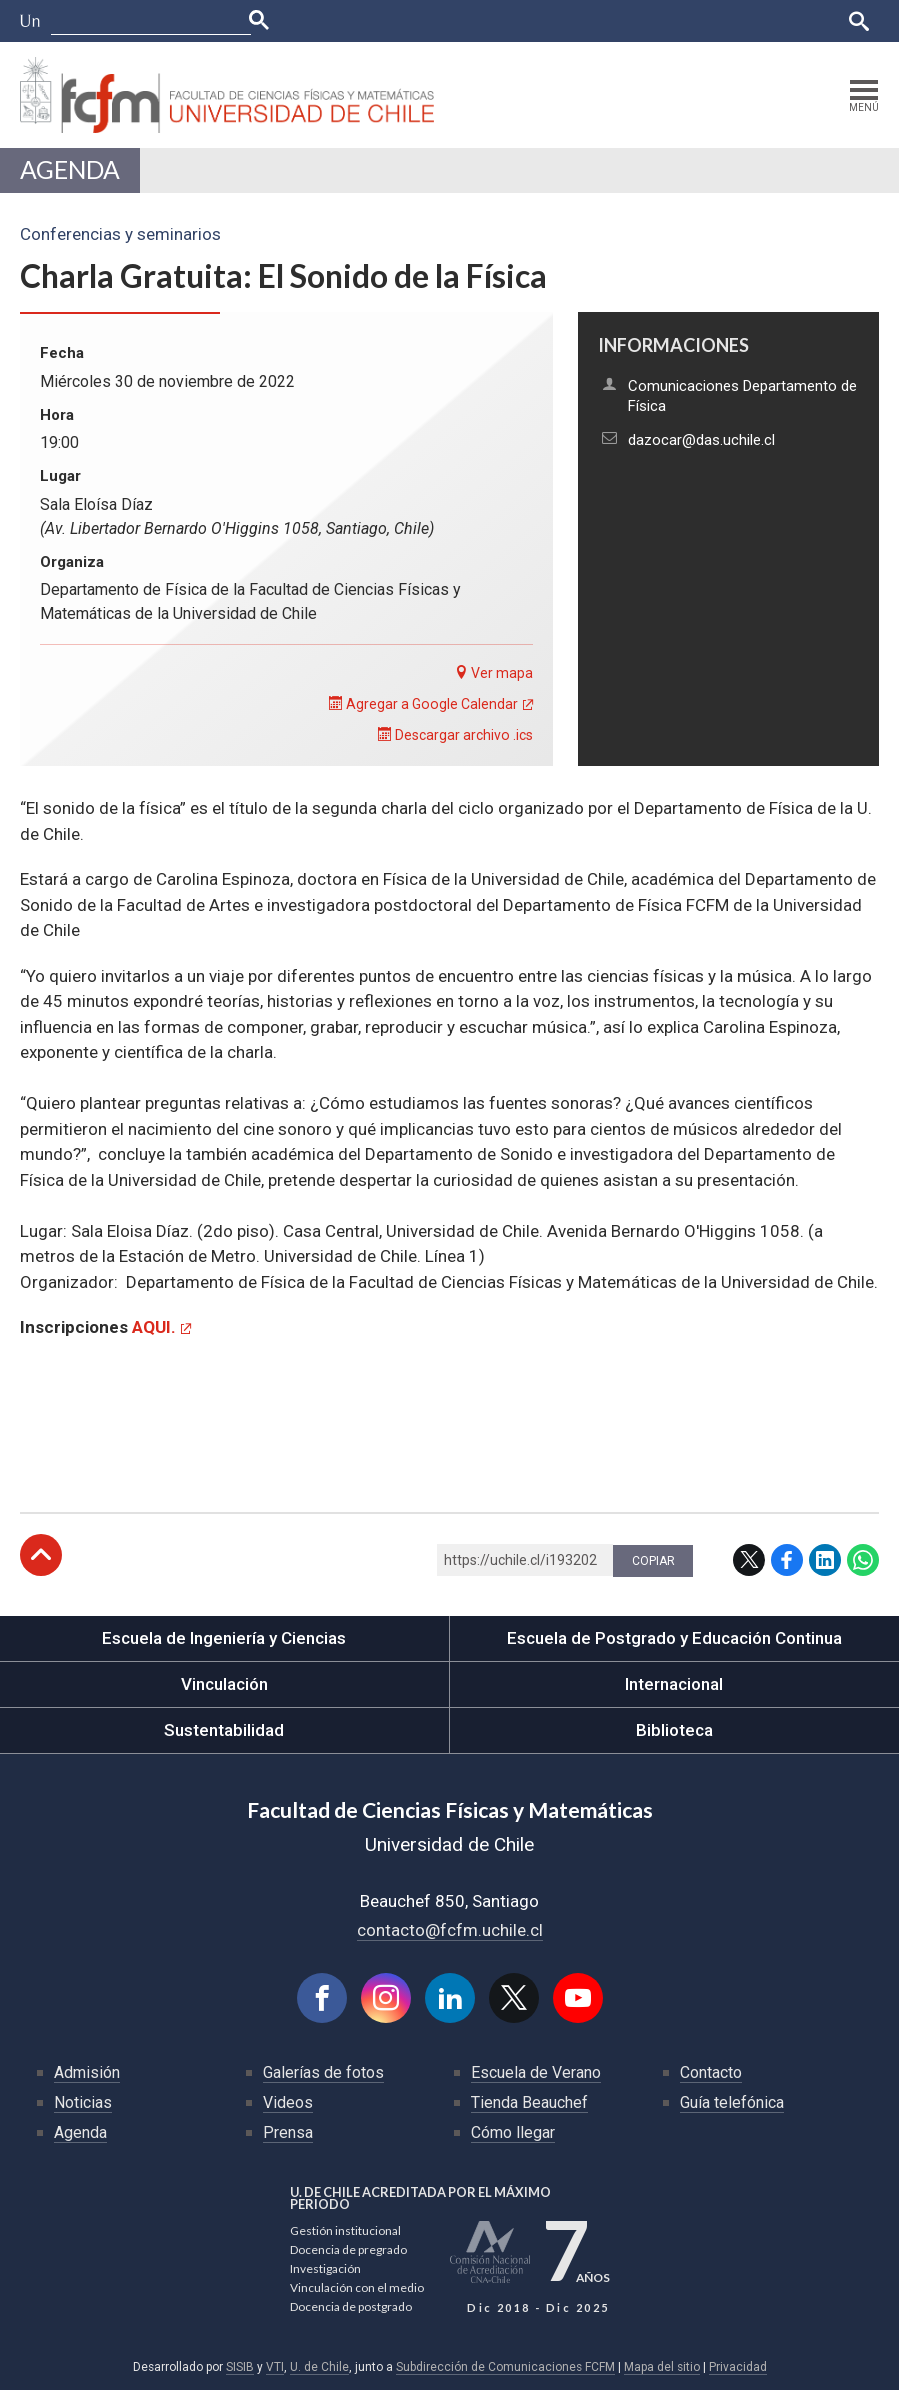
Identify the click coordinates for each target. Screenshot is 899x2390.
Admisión (87, 2072)
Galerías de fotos (323, 2072)
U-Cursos (516, 20)
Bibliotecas (736, 20)
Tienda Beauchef (529, 2102)
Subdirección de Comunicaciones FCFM (505, 2367)
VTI (275, 2367)
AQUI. (154, 1327)
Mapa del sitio (662, 2367)
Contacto (711, 2072)
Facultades (412, 20)
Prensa (288, 2132)
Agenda (70, 169)
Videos (288, 2102)
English (808, 20)
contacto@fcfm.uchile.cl (450, 1930)
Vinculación (224, 1684)
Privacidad (738, 2367)
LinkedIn (825, 1560)
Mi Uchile (659, 20)
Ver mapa (493, 673)
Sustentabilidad (224, 1730)
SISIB (240, 2367)
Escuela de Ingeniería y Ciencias (224, 1638)
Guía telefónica (732, 2102)
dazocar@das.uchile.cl (701, 440)
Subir (41, 1555)
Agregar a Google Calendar (423, 704)
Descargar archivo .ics (455, 735)
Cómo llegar (513, 2132)
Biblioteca (674, 1730)
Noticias (83, 2102)
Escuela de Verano (536, 2072)
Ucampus (588, 20)
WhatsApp (863, 1560)
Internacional (674, 1684)
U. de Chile (319, 2367)
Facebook (787, 1560)
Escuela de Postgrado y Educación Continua (674, 1638)
